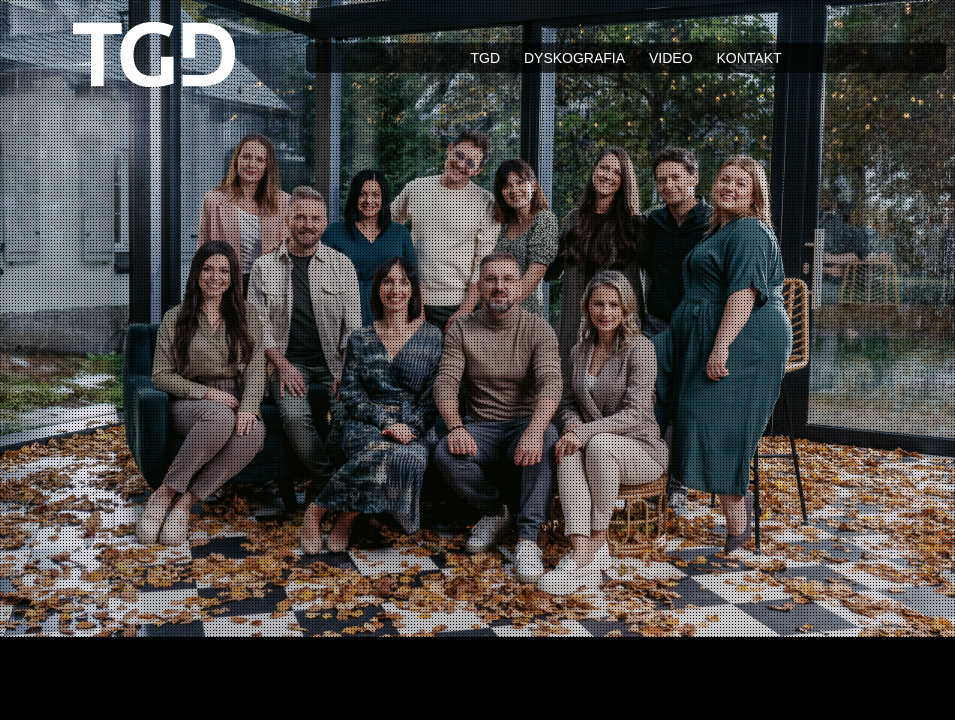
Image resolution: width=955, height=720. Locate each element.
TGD (485, 58)
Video (671, 58)
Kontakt (748, 58)
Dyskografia (574, 58)
